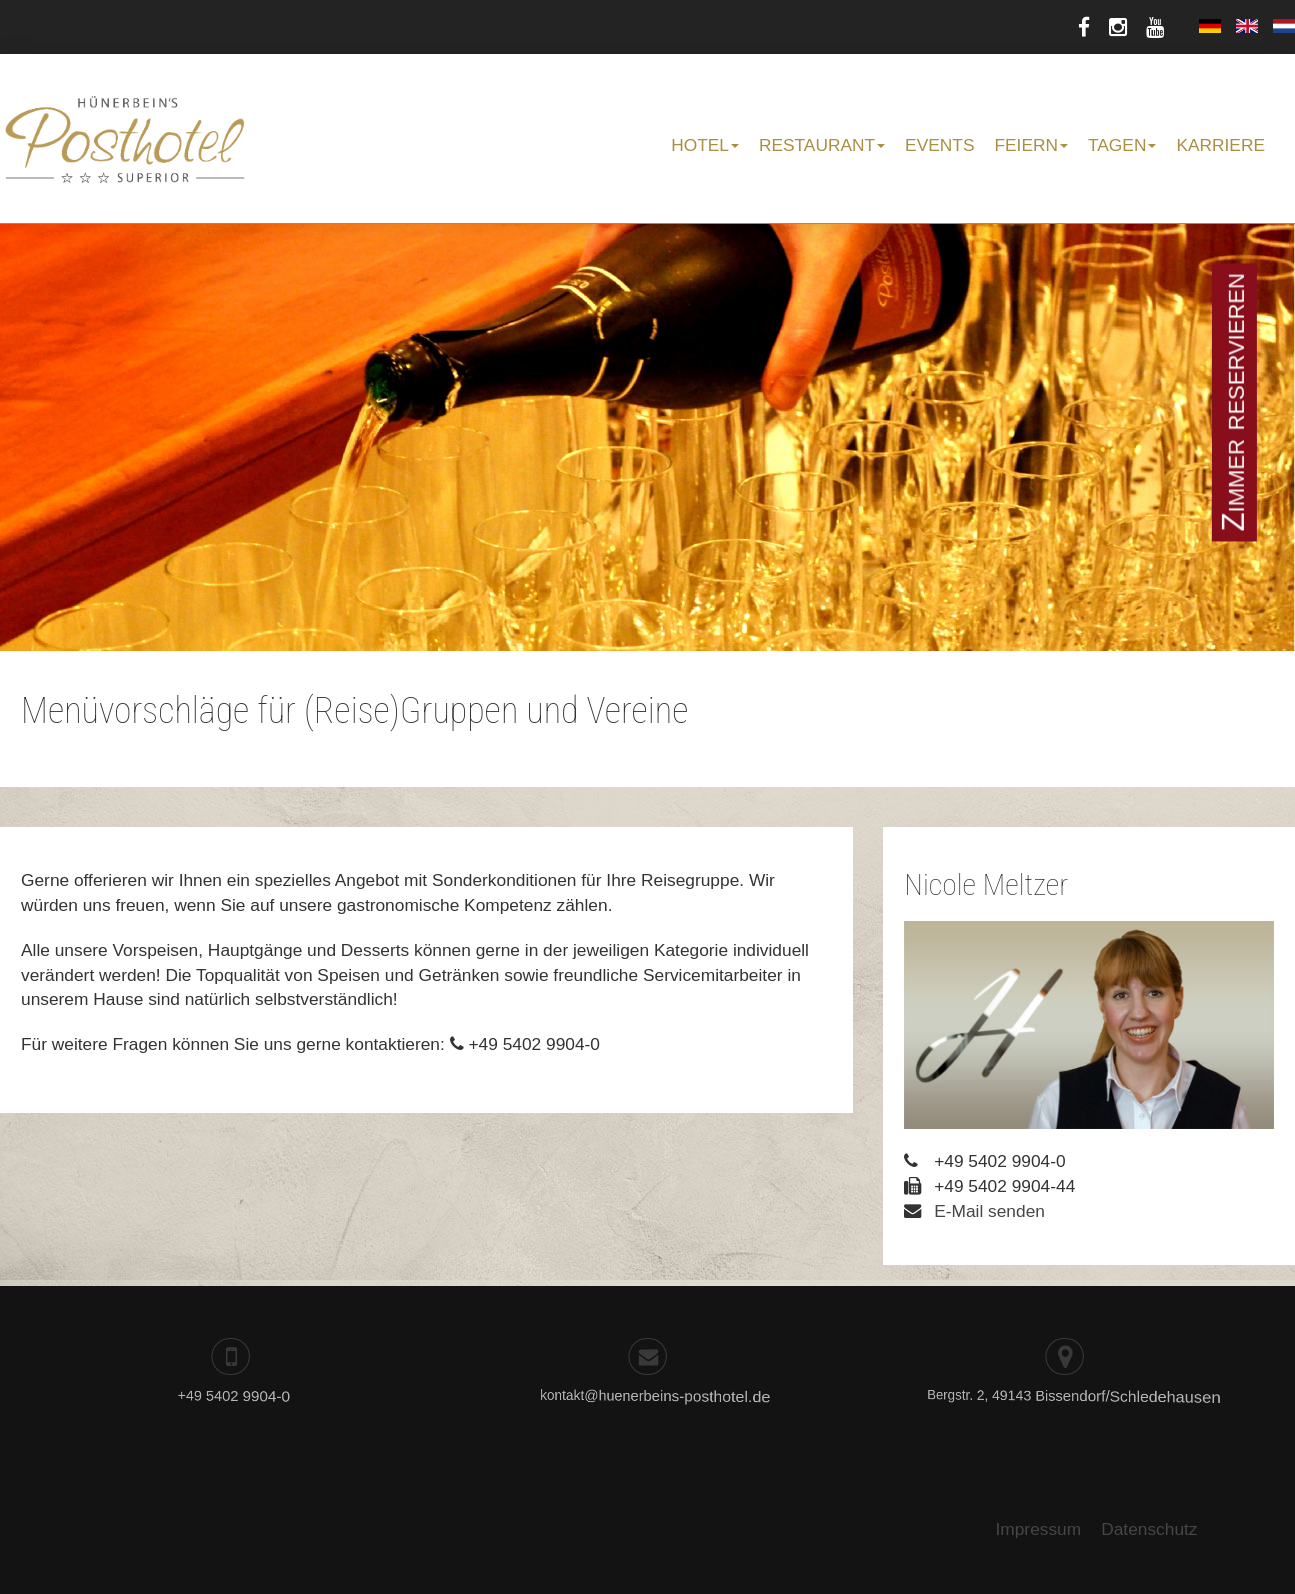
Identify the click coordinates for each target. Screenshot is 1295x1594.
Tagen (1122, 145)
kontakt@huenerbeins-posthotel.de (633, 1398)
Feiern (1031, 145)
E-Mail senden (989, 1211)
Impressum (1038, 1529)
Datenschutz (1149, 1529)
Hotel (705, 145)
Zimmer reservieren (1233, 402)
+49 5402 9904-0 (228, 1396)
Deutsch (1210, 26)
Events (939, 145)
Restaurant (822, 145)
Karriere (1220, 145)
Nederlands (1284, 26)
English (1247, 26)
